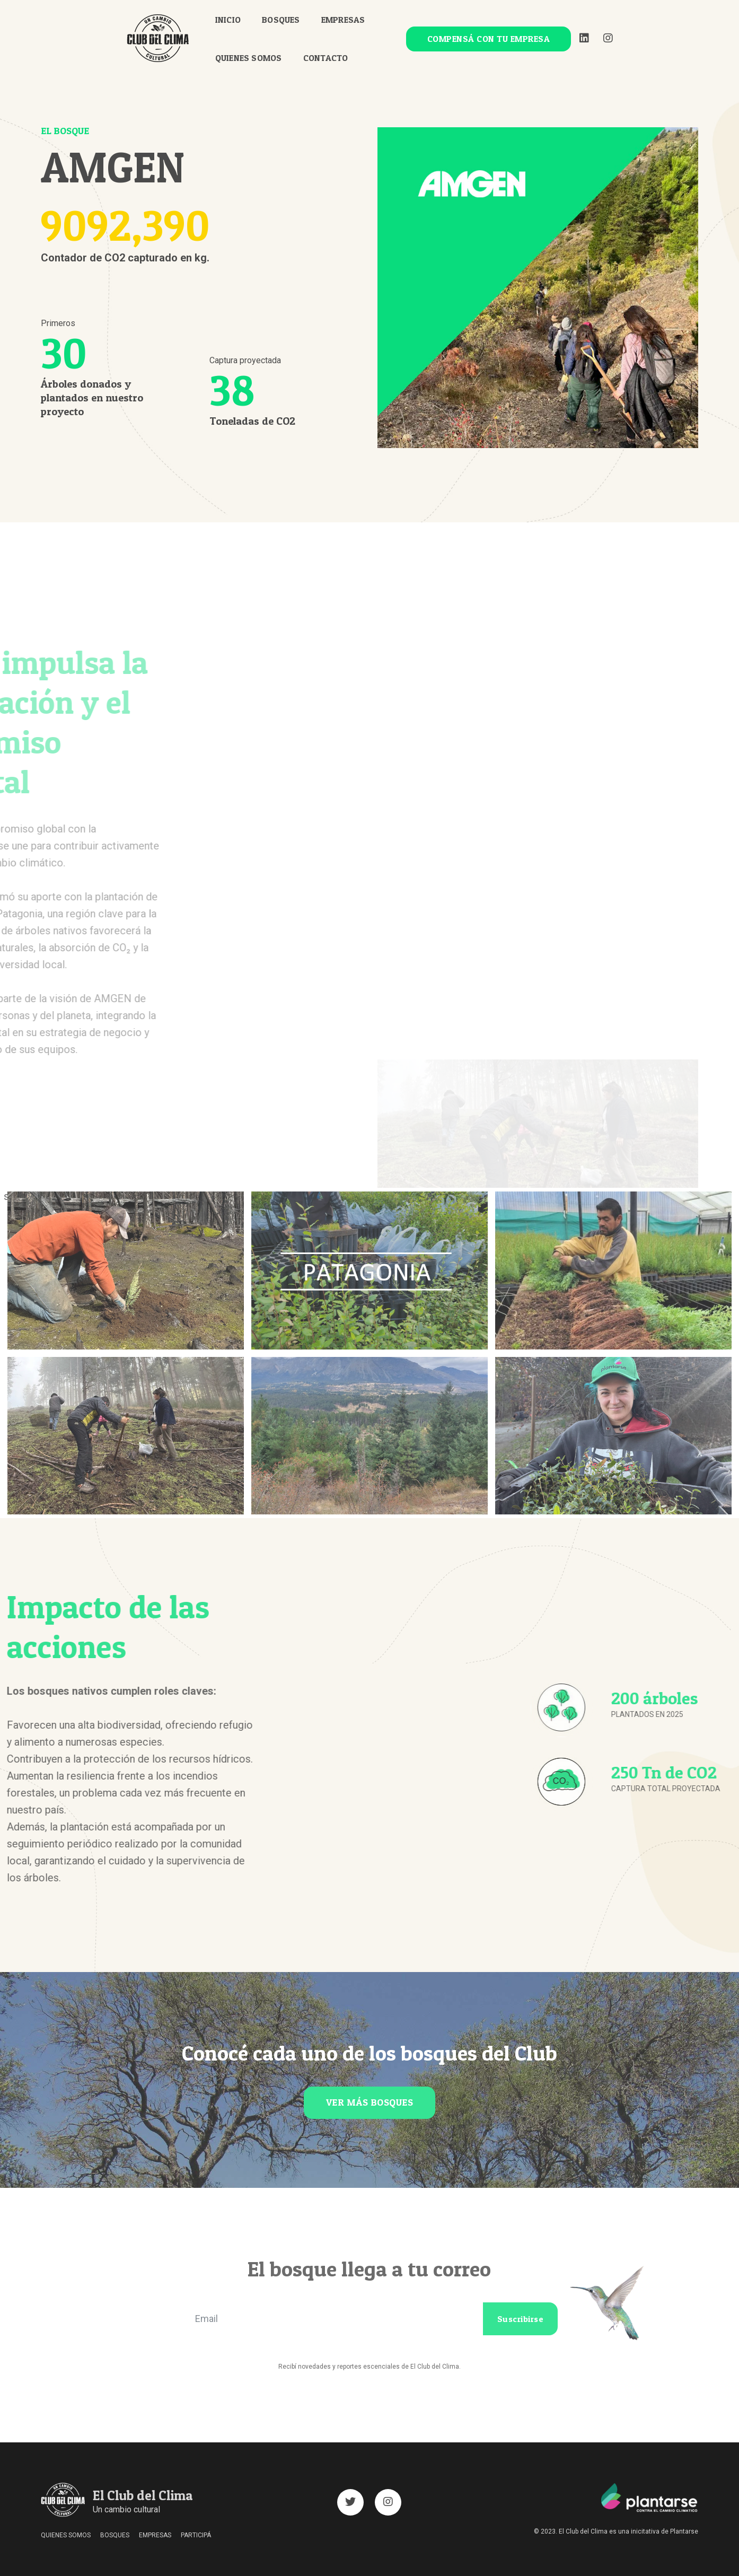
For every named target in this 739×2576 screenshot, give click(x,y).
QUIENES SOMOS (255, 57)
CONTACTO (332, 57)
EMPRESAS (350, 19)
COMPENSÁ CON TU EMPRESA (481, 38)
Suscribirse (520, 2319)
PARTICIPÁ (196, 2535)
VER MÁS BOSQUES (370, 2102)
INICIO (234, 19)
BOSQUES (287, 19)
